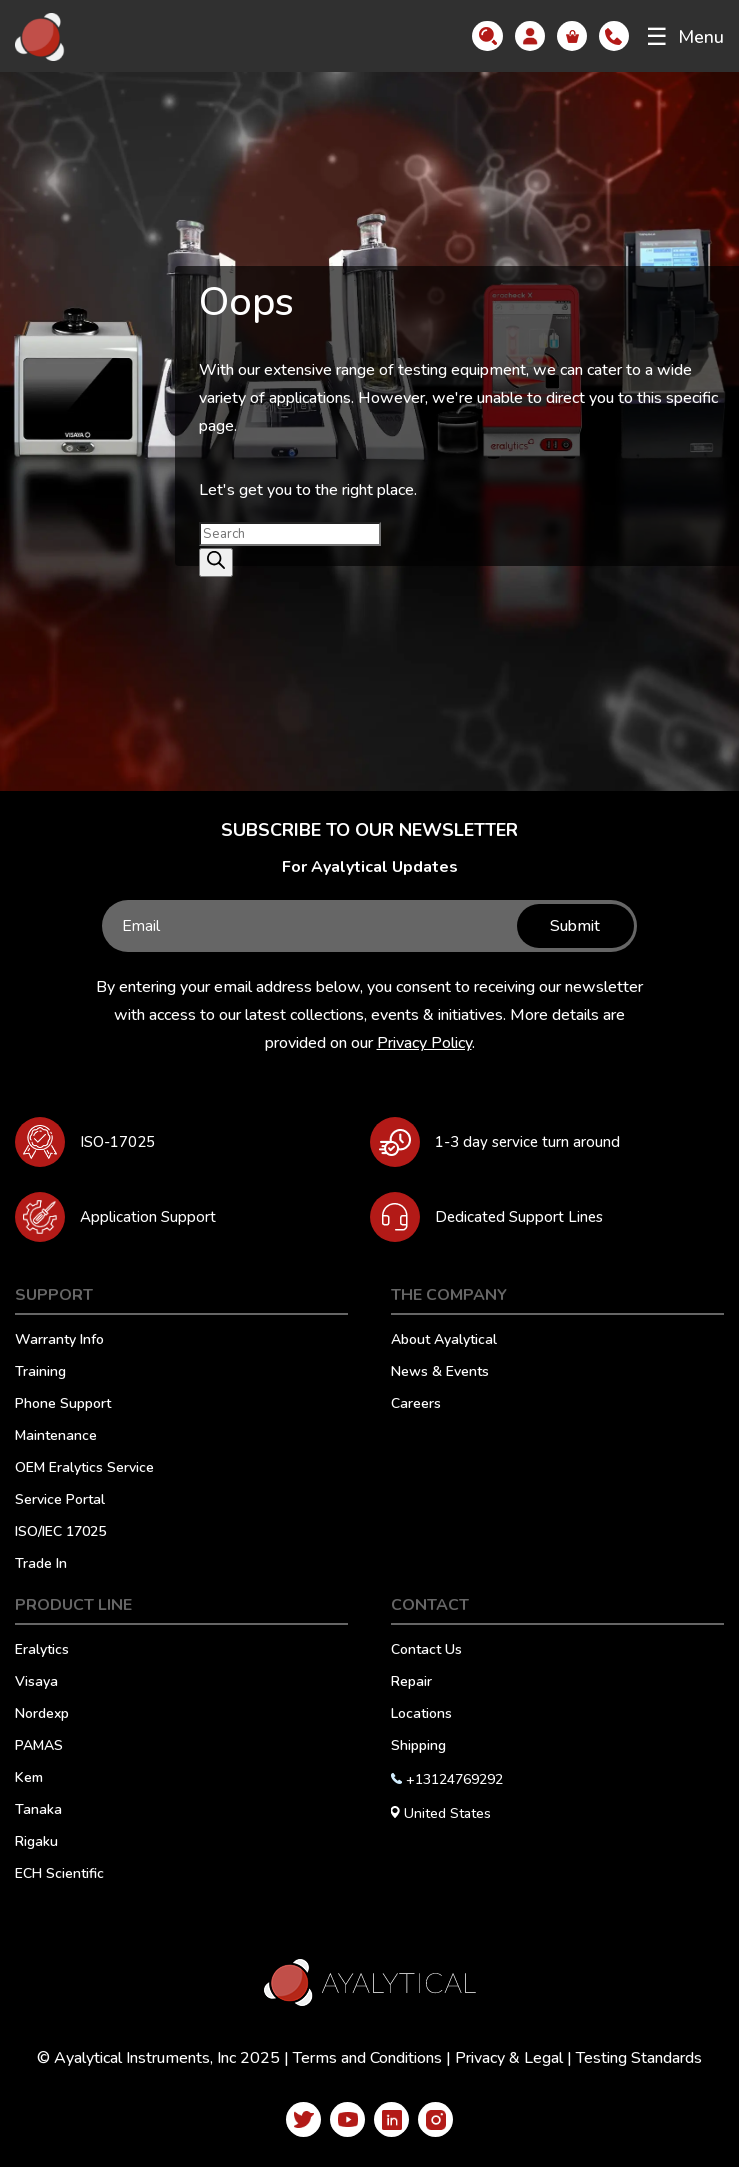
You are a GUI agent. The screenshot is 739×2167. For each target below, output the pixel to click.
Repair (411, 1683)
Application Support (148, 1217)
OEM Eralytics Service (84, 1469)
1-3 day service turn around (527, 1142)
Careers (416, 1405)
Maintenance (56, 1437)
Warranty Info (59, 1341)
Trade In (41, 1565)
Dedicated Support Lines (519, 1217)
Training (40, 1373)
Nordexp (42, 1715)
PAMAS (39, 1747)
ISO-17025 (117, 1142)
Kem (29, 1779)
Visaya (36, 1683)
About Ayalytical (444, 1341)
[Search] (216, 562)
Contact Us (426, 1651)
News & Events (440, 1373)
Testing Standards (639, 2058)
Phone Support (63, 1405)
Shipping (418, 1747)
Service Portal (60, 1501)
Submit (574, 926)
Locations (421, 1715)
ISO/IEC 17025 (60, 1533)
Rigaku (36, 1843)
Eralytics (42, 1651)
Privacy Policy (424, 1043)
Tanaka (38, 1811)
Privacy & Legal (509, 2058)
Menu (685, 37)
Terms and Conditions (367, 2058)
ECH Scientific (59, 1875)
